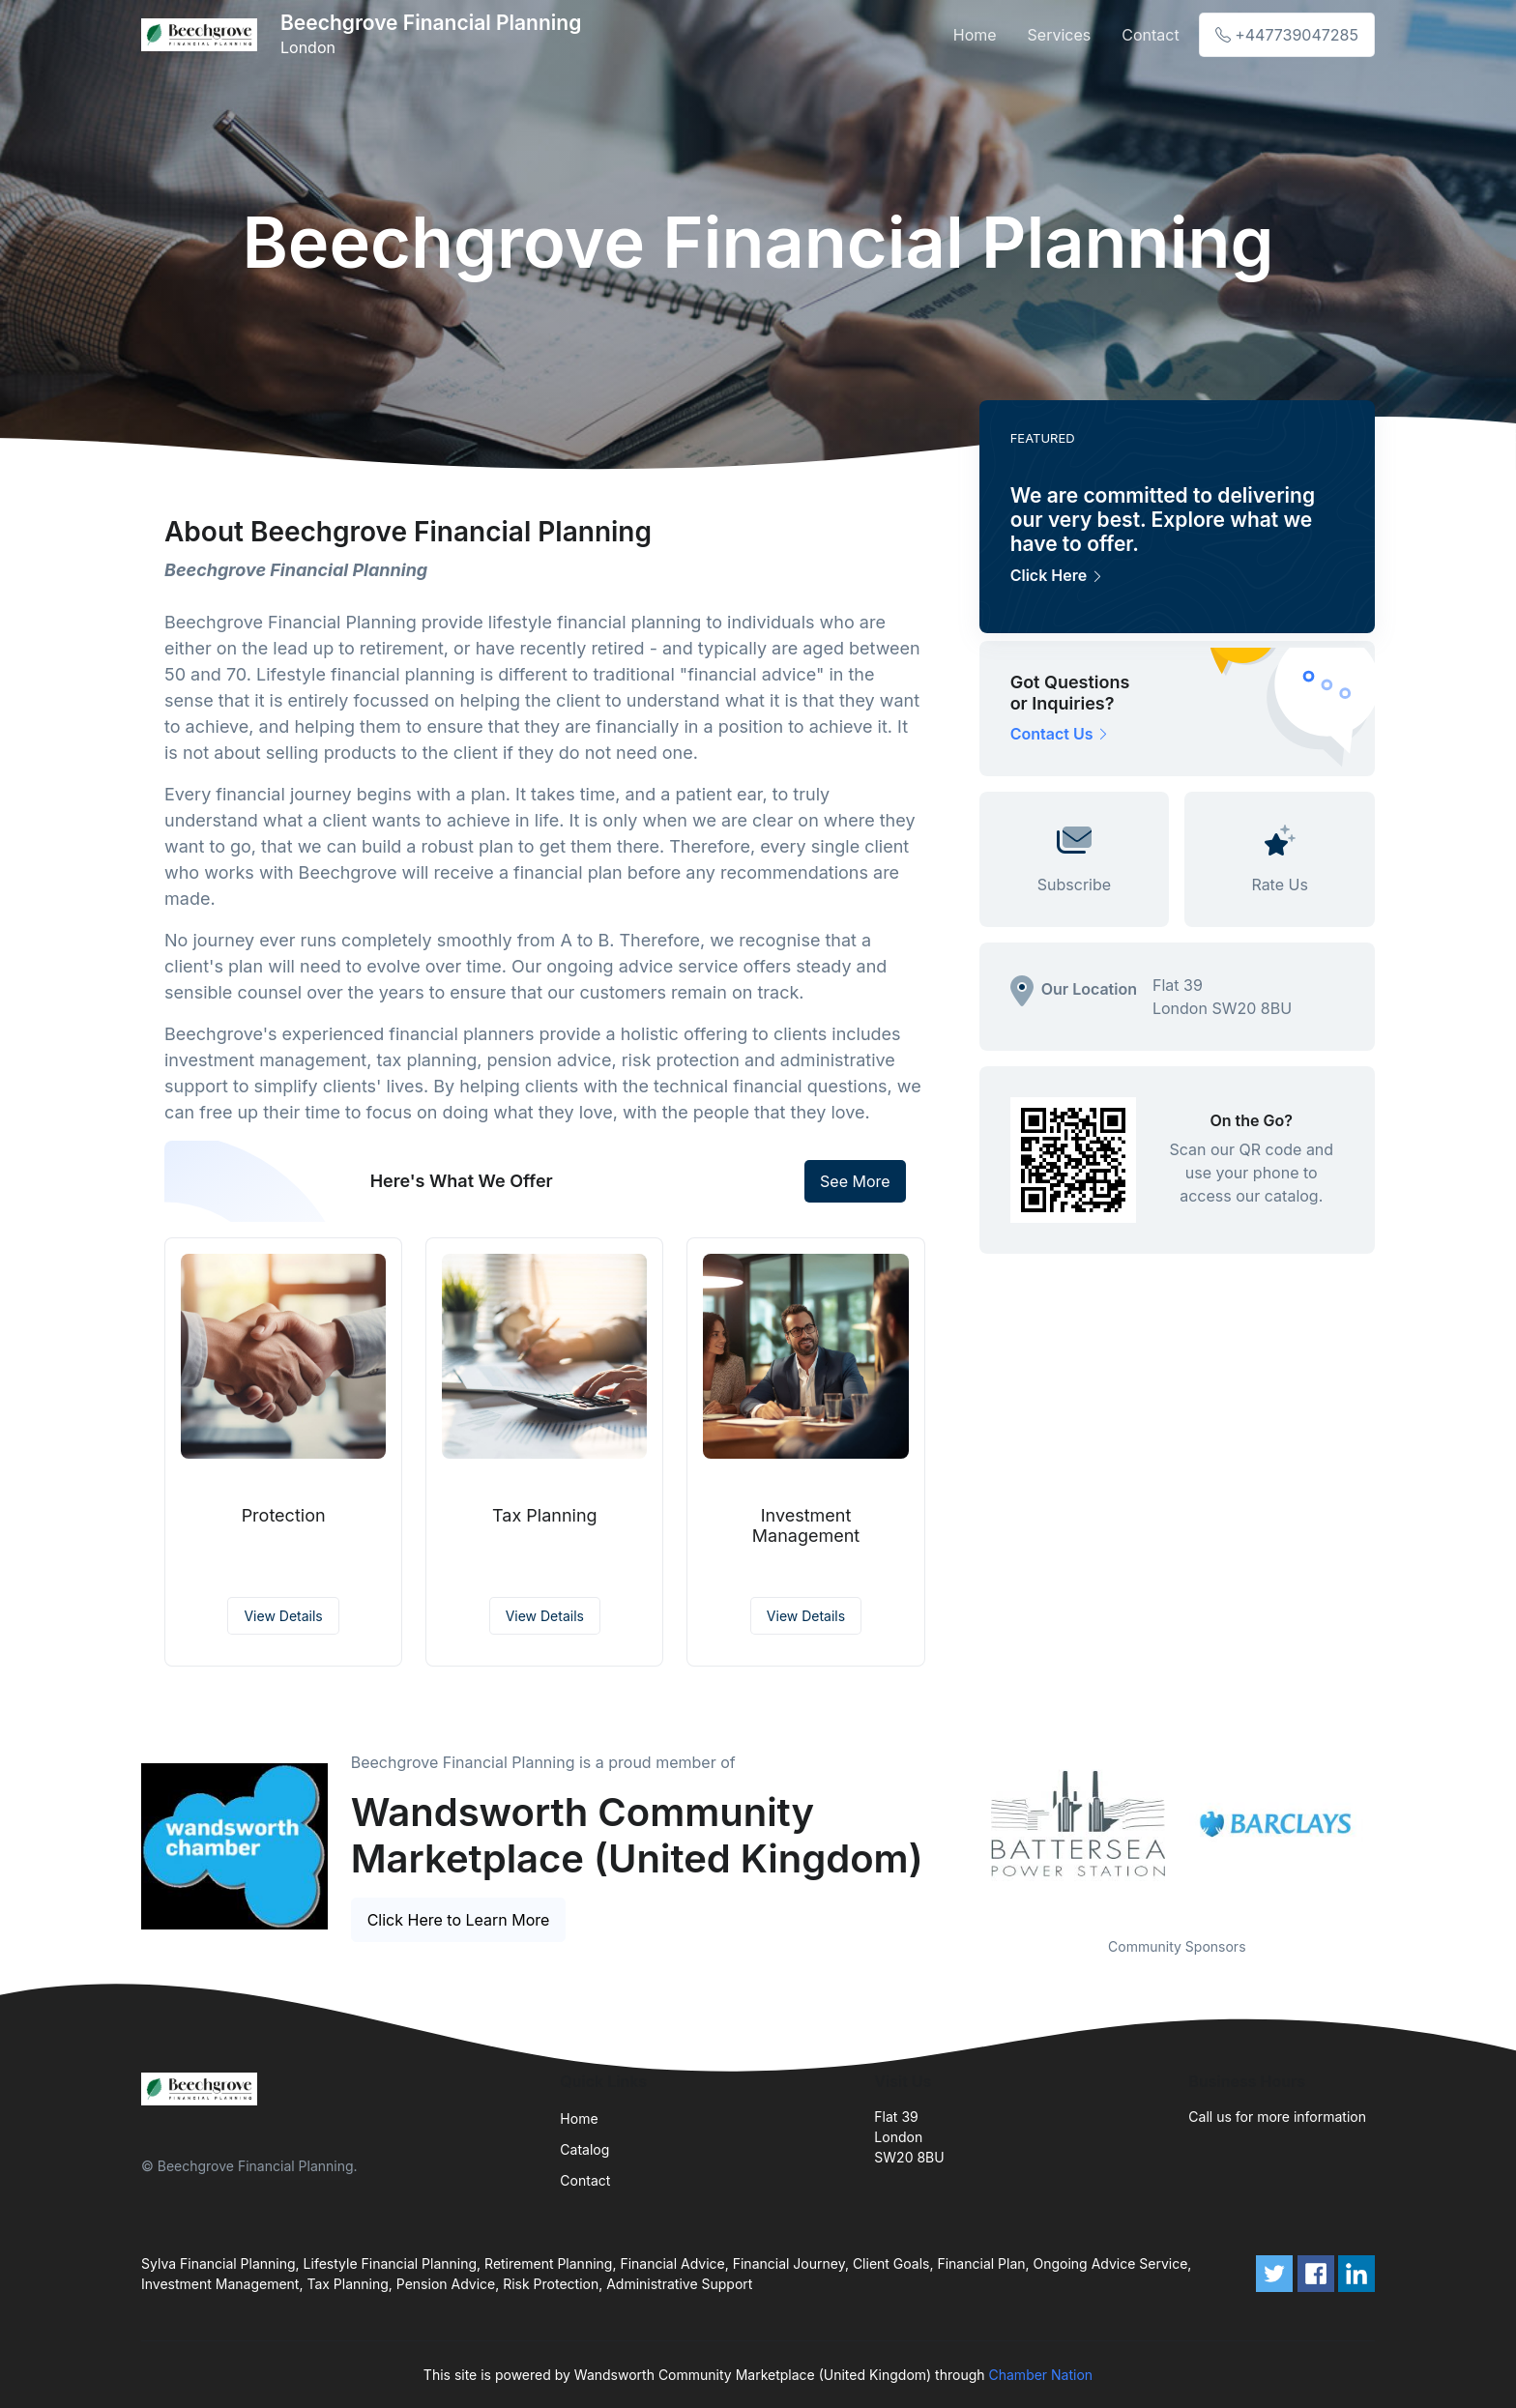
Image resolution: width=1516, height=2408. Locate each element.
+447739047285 (1286, 34)
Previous (965, 1824)
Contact (1150, 34)
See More (855, 1181)
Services (1060, 34)
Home (975, 34)
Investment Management (806, 1526)
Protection (284, 1515)
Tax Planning (545, 1515)
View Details (283, 1616)
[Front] (203, 34)
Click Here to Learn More (458, 1919)
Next (1389, 1824)
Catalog (584, 2149)
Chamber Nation (1041, 2374)
